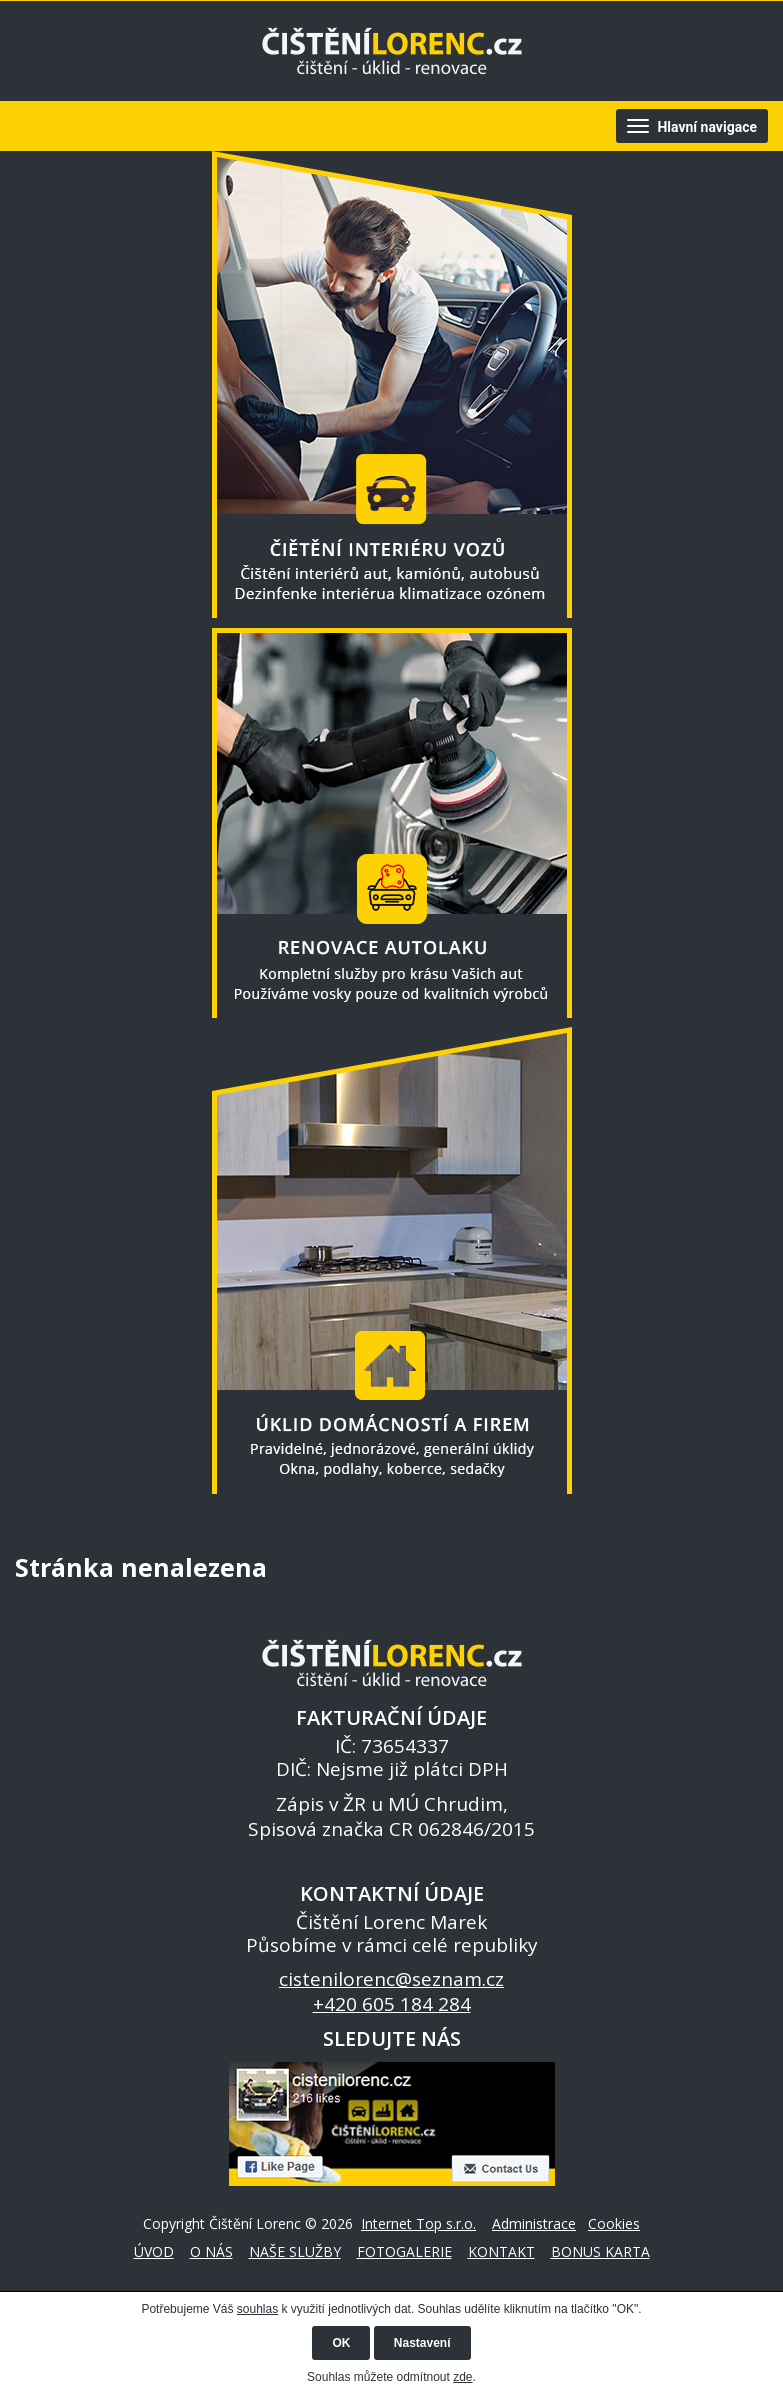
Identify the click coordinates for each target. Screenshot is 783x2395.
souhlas (257, 2309)
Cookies (614, 2223)
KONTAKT (501, 2251)
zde (462, 2377)
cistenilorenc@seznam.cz (391, 1979)
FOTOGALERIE (404, 2251)
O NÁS (211, 2251)
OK (341, 2343)
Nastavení (422, 2343)
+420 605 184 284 (392, 2004)
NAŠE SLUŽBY (295, 2251)
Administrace (534, 2223)
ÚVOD (30, 1530)
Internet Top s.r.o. (418, 2223)
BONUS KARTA (600, 2251)
